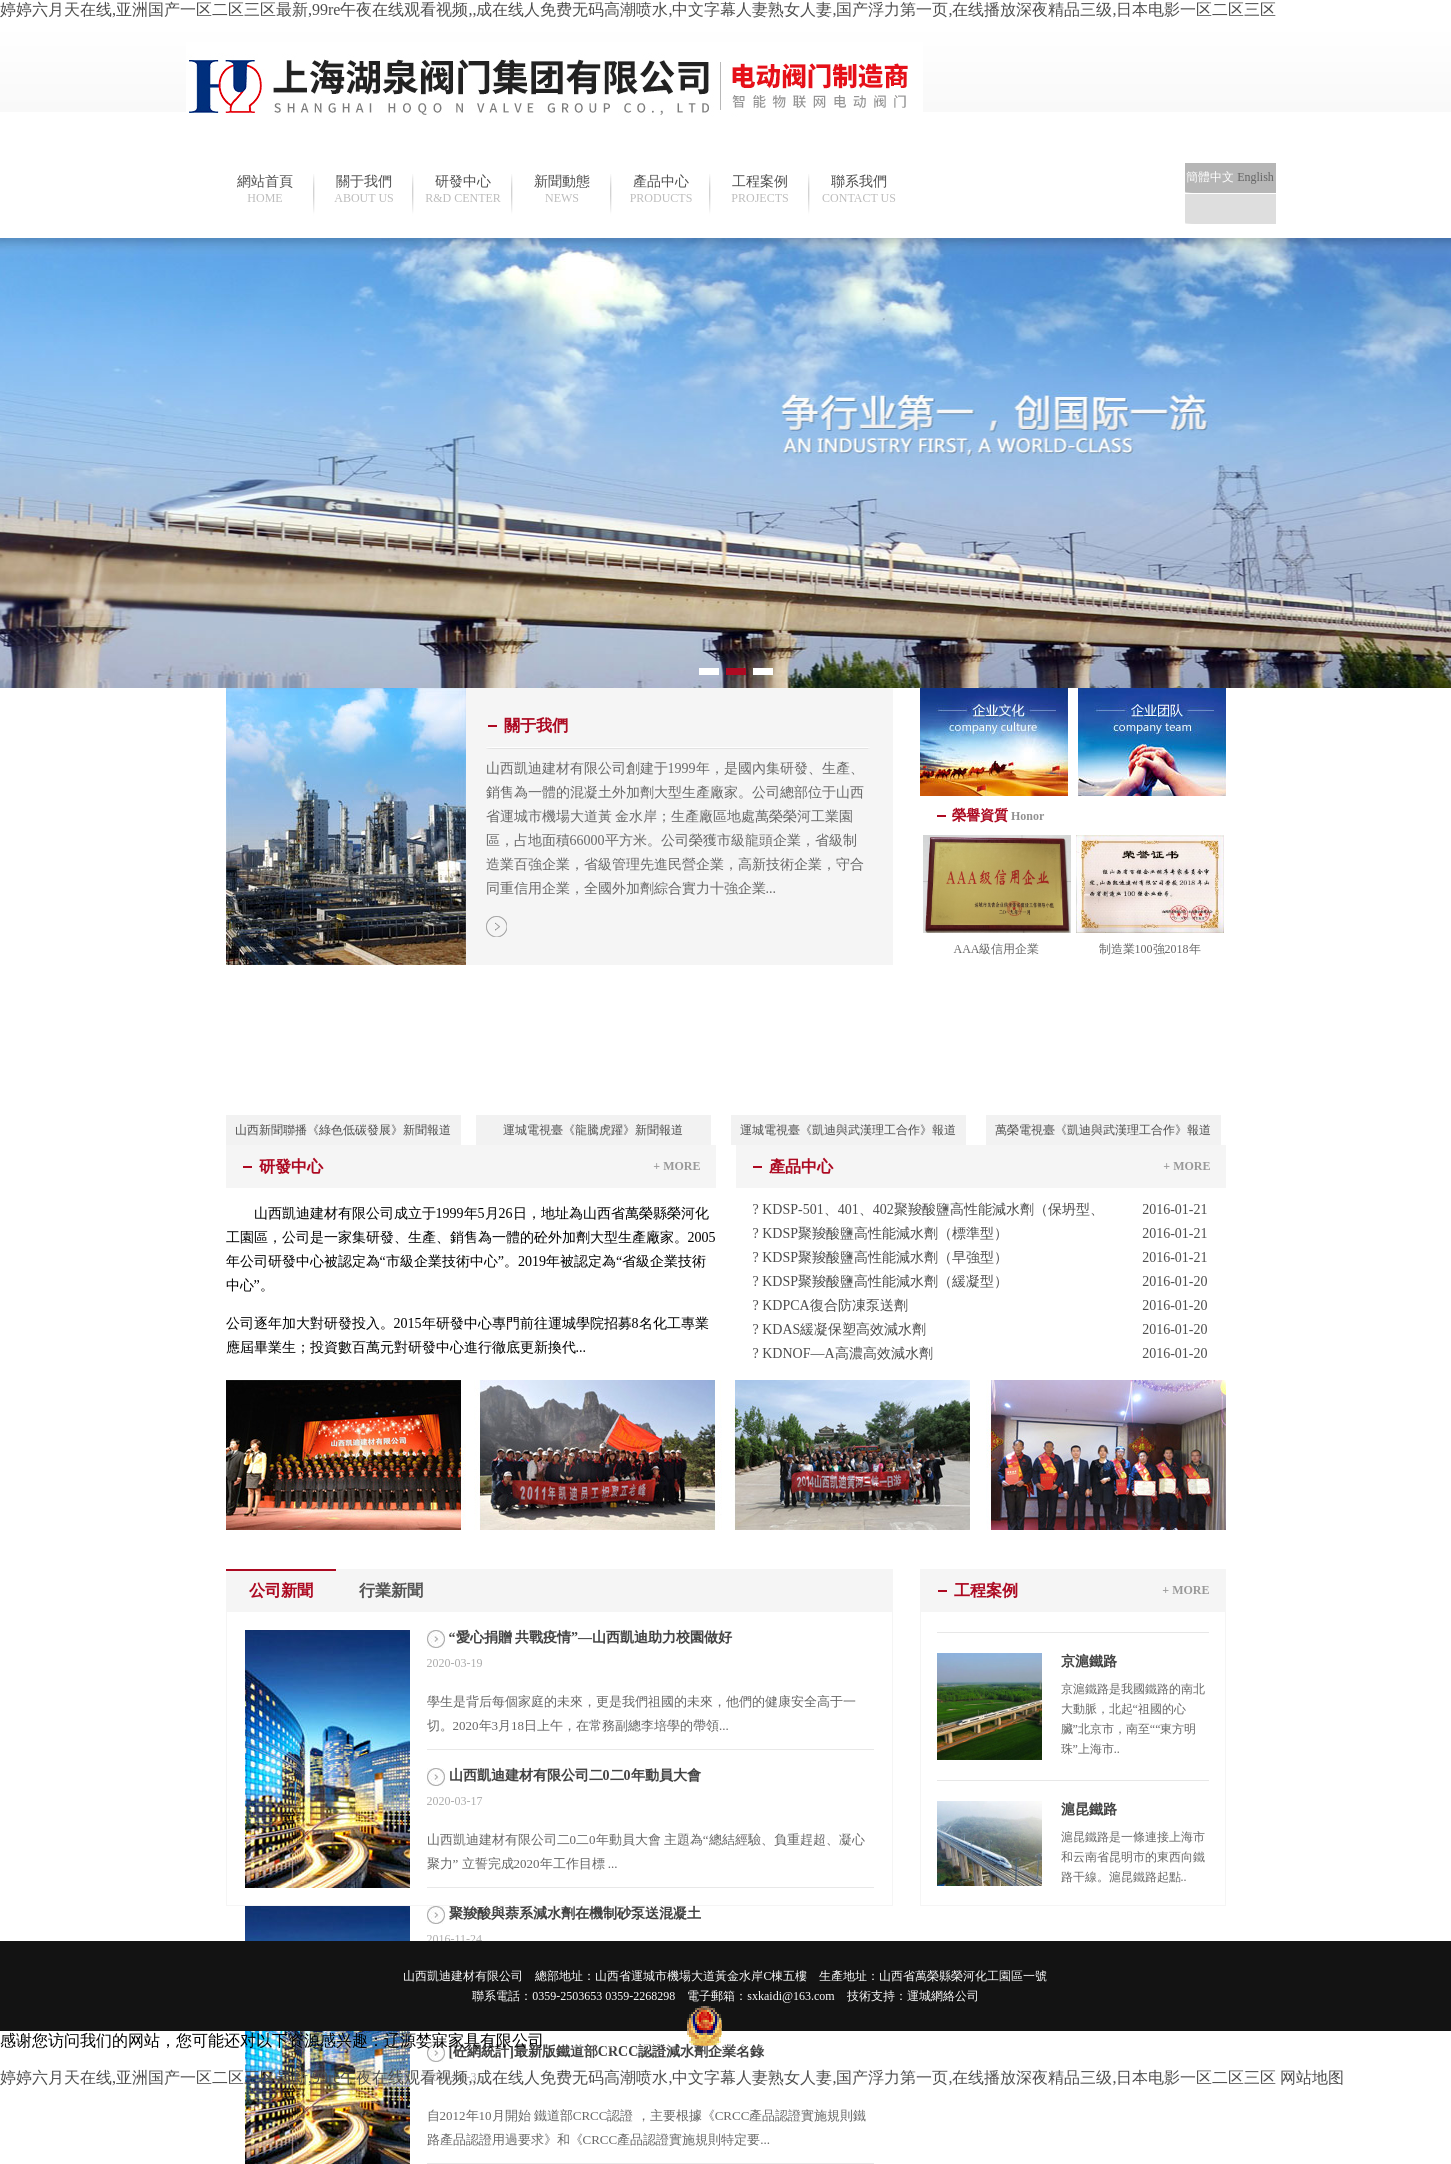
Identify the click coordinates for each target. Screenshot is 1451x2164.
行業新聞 (391, 1590)
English (1255, 177)
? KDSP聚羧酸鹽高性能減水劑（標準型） (980, 1234)
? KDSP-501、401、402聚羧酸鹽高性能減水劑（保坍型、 (980, 1210)
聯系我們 (859, 190)
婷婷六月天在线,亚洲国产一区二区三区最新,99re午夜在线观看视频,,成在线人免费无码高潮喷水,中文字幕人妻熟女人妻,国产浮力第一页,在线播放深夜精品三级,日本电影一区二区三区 (638, 9)
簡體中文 (1210, 177)
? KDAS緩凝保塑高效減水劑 (980, 1330)
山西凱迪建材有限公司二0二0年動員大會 (575, 1775)
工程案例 (760, 190)
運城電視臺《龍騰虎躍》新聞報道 (593, 1130)
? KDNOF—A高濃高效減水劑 (980, 1354)
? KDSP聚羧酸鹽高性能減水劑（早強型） (980, 1258)
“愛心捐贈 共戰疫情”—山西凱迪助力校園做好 (591, 1637)
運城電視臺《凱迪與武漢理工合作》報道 (848, 1130)
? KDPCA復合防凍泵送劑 (980, 1306)
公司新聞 (281, 1590)
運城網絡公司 (943, 1996)
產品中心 (661, 190)
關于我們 (364, 190)
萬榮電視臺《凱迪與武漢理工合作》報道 (1103, 1130)
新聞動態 (562, 190)
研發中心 (463, 190)
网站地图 (1312, 2077)
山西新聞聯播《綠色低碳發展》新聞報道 (343, 1130)
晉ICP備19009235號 (622, 2042)
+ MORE (676, 1166)
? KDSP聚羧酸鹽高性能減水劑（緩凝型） (980, 1282)
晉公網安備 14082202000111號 (783, 2042)
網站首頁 (265, 190)
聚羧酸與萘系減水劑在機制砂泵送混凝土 (575, 1913)
